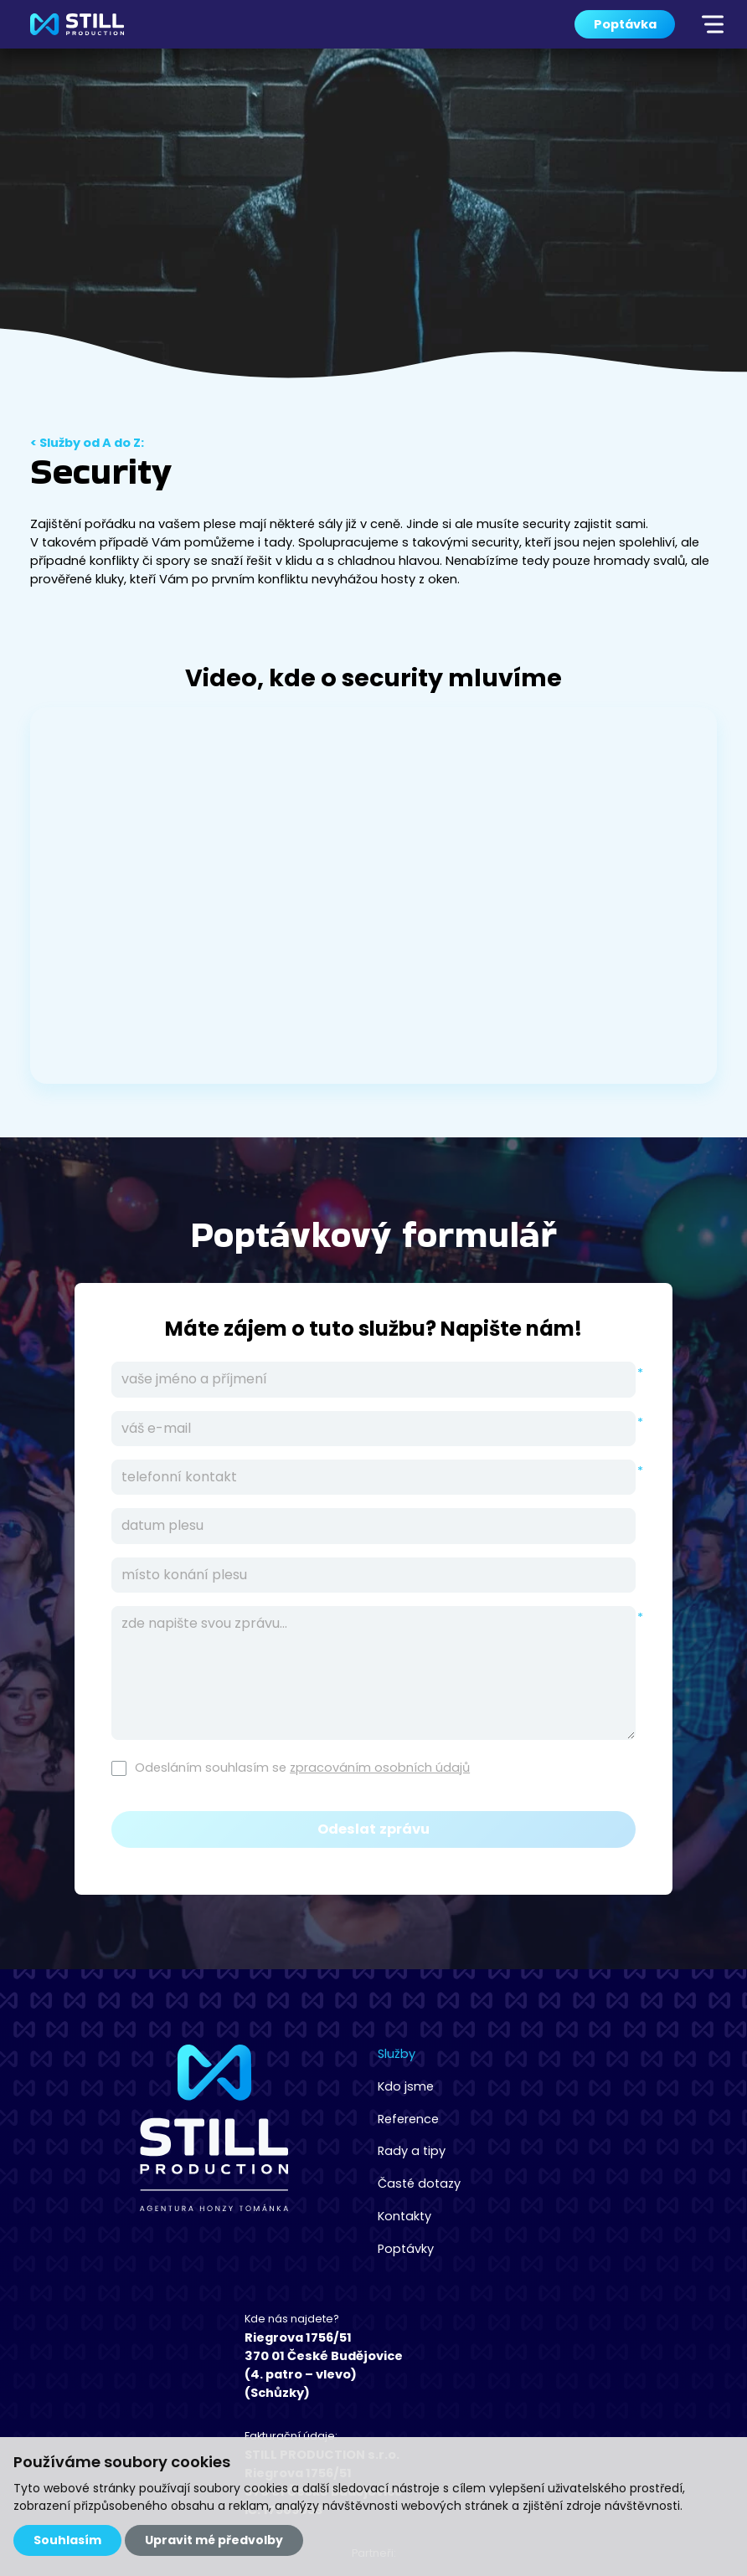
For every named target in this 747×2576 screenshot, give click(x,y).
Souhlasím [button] (67, 2540)
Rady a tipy (262, 2149)
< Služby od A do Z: (87, 443)
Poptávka (625, 24)
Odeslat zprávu (373, 1829)
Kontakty (254, 2212)
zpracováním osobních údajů (380, 1767)
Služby (247, 2053)
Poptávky (256, 2244)
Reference (259, 2117)
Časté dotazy (269, 2181)
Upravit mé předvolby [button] (214, 2540)
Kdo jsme (256, 2085)
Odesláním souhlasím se (302, 1767)
